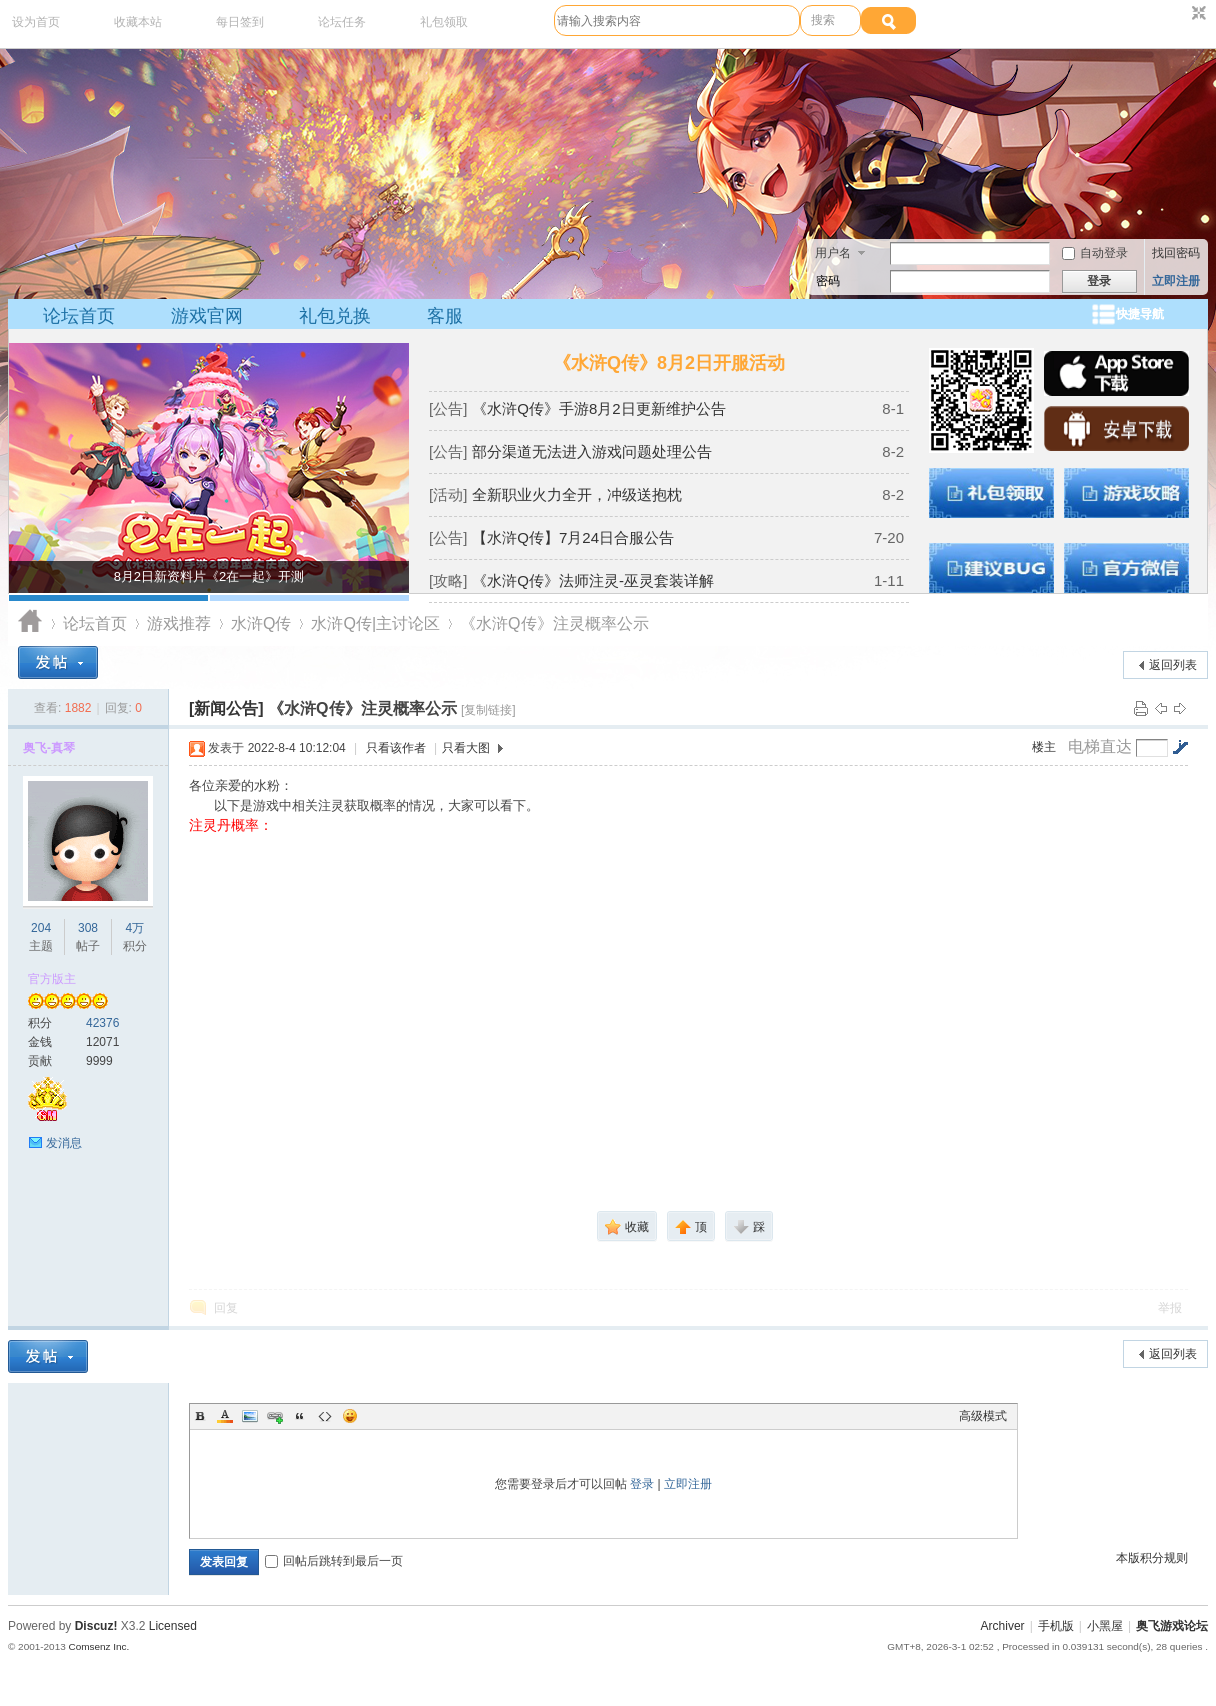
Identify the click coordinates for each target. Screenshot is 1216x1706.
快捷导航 (1140, 314)
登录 (642, 1484)
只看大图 (466, 748)
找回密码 (1176, 253)
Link (275, 1416)
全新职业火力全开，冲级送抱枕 (577, 494)
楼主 (1044, 747)
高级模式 (983, 1416)
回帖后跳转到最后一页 (334, 1561)
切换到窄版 (1196, 14)
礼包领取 (444, 22)
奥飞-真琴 (49, 748)
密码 (828, 281)
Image (250, 1416)
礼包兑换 (335, 316)
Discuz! (96, 1626)
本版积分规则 (1152, 1558)
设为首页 (36, 22)
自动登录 (1095, 253)
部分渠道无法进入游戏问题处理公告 (592, 451)
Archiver (1003, 1626)
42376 (102, 1023)
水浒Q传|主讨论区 (375, 623)
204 (41, 928)
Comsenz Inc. (98, 1646)
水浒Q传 (261, 623)
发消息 (64, 1143)
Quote (300, 1416)
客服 (445, 316)
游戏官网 (207, 316)
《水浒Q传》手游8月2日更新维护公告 (598, 408)
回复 (226, 1308)
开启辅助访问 (1180, 14)
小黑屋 (1105, 1626)
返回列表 (1173, 665)
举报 (1170, 1308)
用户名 (833, 253)
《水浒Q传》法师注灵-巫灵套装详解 (593, 580)
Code (325, 1416)
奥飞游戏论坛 (30, 623)
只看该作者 (396, 748)
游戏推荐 (179, 623)
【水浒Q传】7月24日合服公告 (573, 537)
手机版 (1056, 1626)
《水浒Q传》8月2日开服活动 (669, 363)
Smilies (350, 1416)
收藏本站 (138, 22)
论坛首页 (79, 316)
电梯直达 (1100, 747)
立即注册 (1176, 281)
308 (88, 928)
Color (225, 1416)
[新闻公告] (226, 708)
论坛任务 (342, 22)
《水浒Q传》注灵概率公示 (554, 623)
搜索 (823, 20)
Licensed (173, 1626)
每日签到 (240, 22)
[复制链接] (488, 710)
